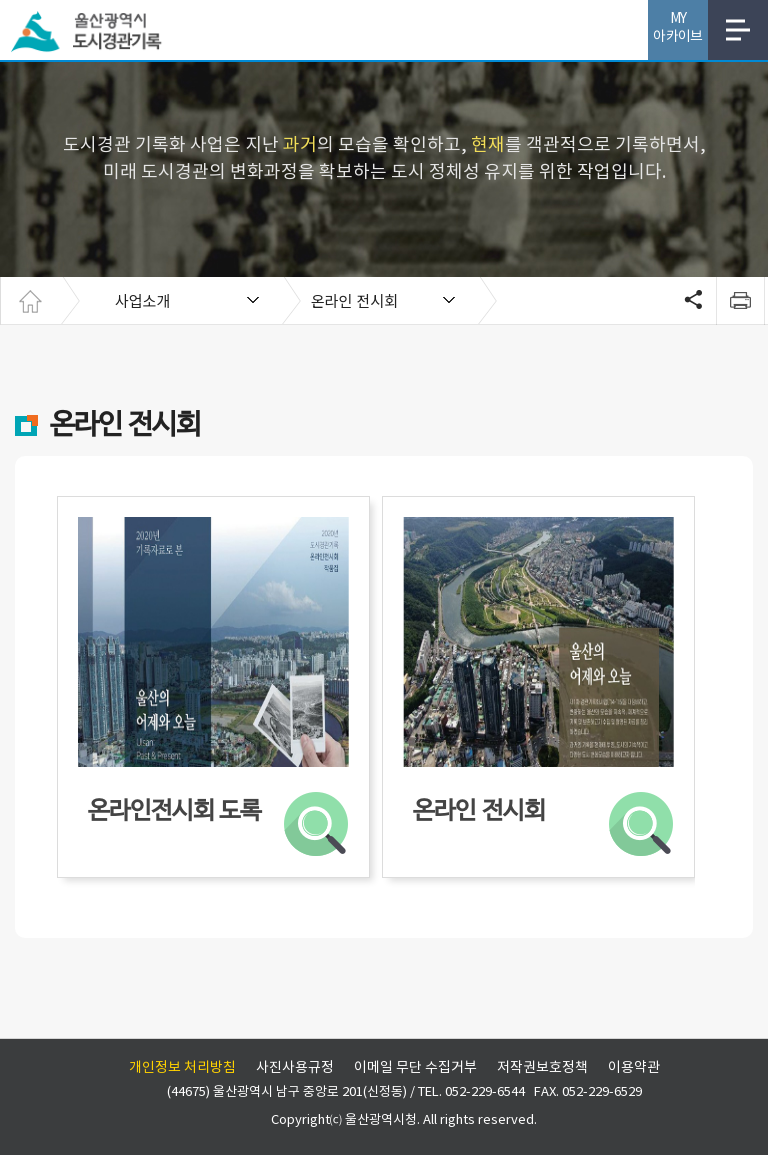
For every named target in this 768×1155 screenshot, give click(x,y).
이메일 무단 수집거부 (415, 1068)
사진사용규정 (295, 1068)
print (740, 301)
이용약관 (634, 1068)
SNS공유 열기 (691, 301)
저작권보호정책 (542, 1068)
